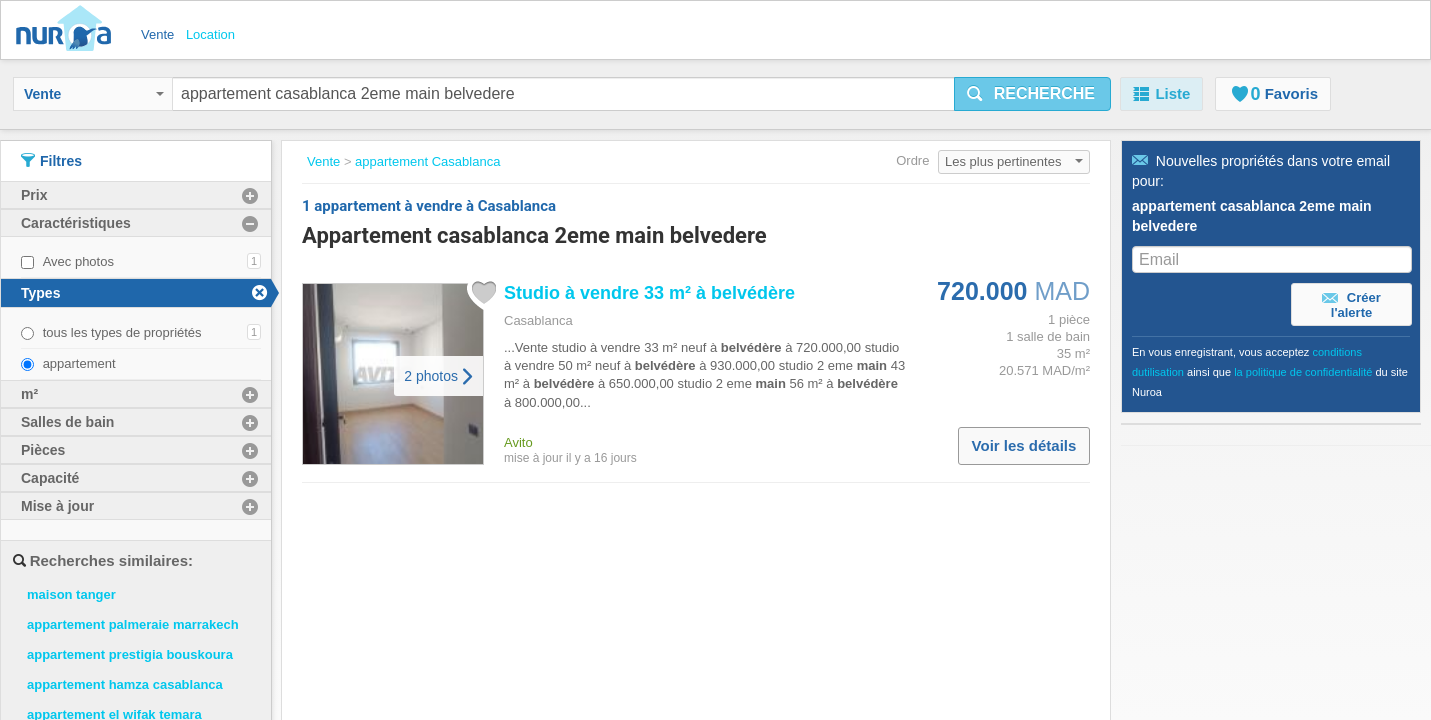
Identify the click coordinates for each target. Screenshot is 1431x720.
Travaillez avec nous (477, 578)
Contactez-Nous (464, 618)
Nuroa (68, 30)
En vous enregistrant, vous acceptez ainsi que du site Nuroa (1270, 372)
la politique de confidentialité (1303, 372)
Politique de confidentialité (672, 598)
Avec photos (78, 261)
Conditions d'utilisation (660, 578)
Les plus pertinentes (1014, 161)
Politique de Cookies (655, 618)
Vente (94, 94)
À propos (442, 598)
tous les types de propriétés (122, 332)
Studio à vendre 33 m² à (649, 293)
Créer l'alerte (1351, 305)
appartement (79, 363)
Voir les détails (1024, 445)
